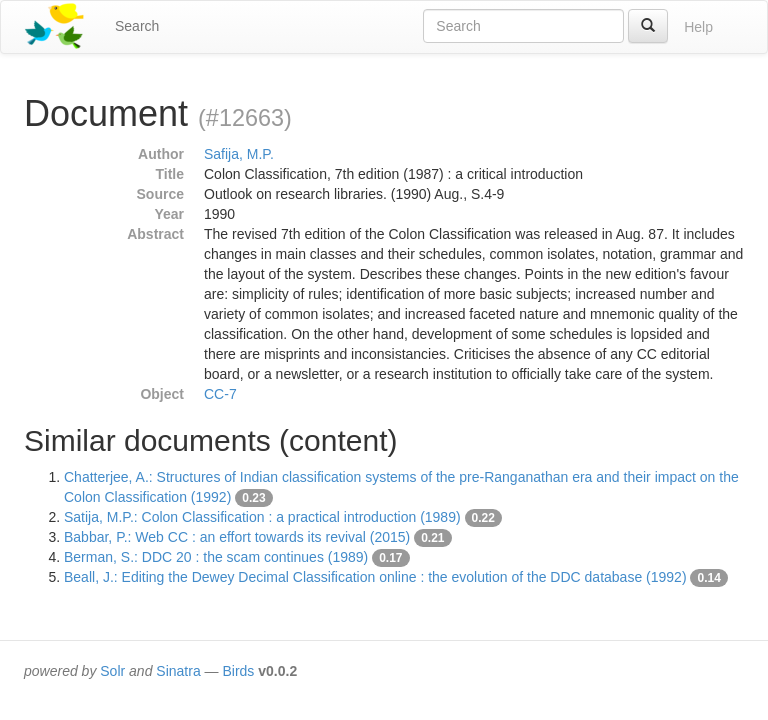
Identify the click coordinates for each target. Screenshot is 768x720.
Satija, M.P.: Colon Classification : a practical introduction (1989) (262, 517)
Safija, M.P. (239, 154)
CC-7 (220, 394)
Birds (238, 671)
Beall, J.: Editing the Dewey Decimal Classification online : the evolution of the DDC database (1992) (375, 577)
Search (137, 26)
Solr (112, 671)
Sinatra (178, 671)
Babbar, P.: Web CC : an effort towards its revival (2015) (237, 537)
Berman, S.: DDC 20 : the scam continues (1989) (216, 557)
